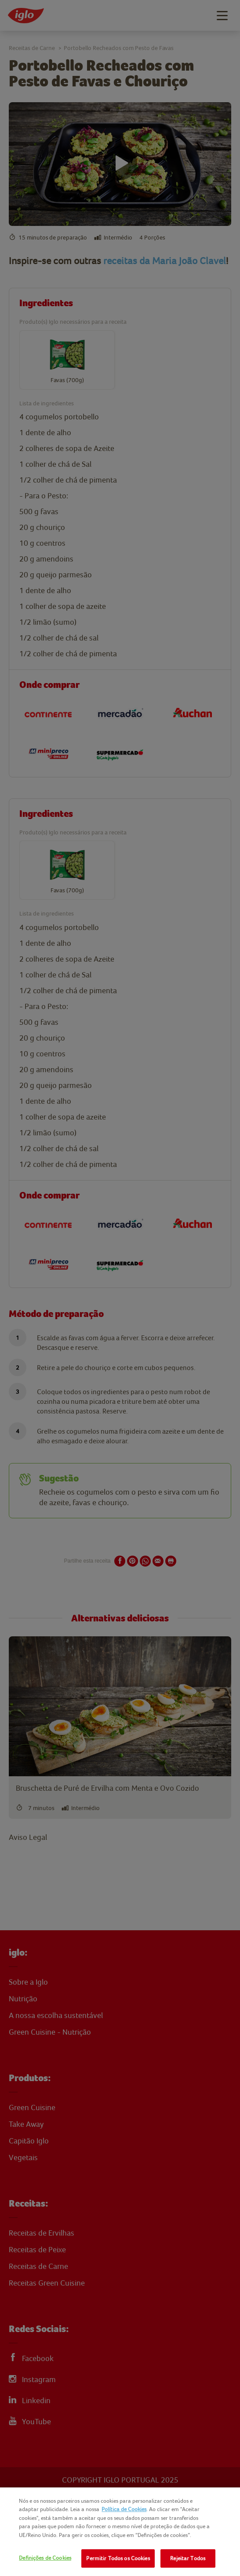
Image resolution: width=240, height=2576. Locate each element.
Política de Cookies (124, 2509)
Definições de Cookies (45, 2558)
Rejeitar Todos (187, 2558)
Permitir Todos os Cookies (117, 2558)
